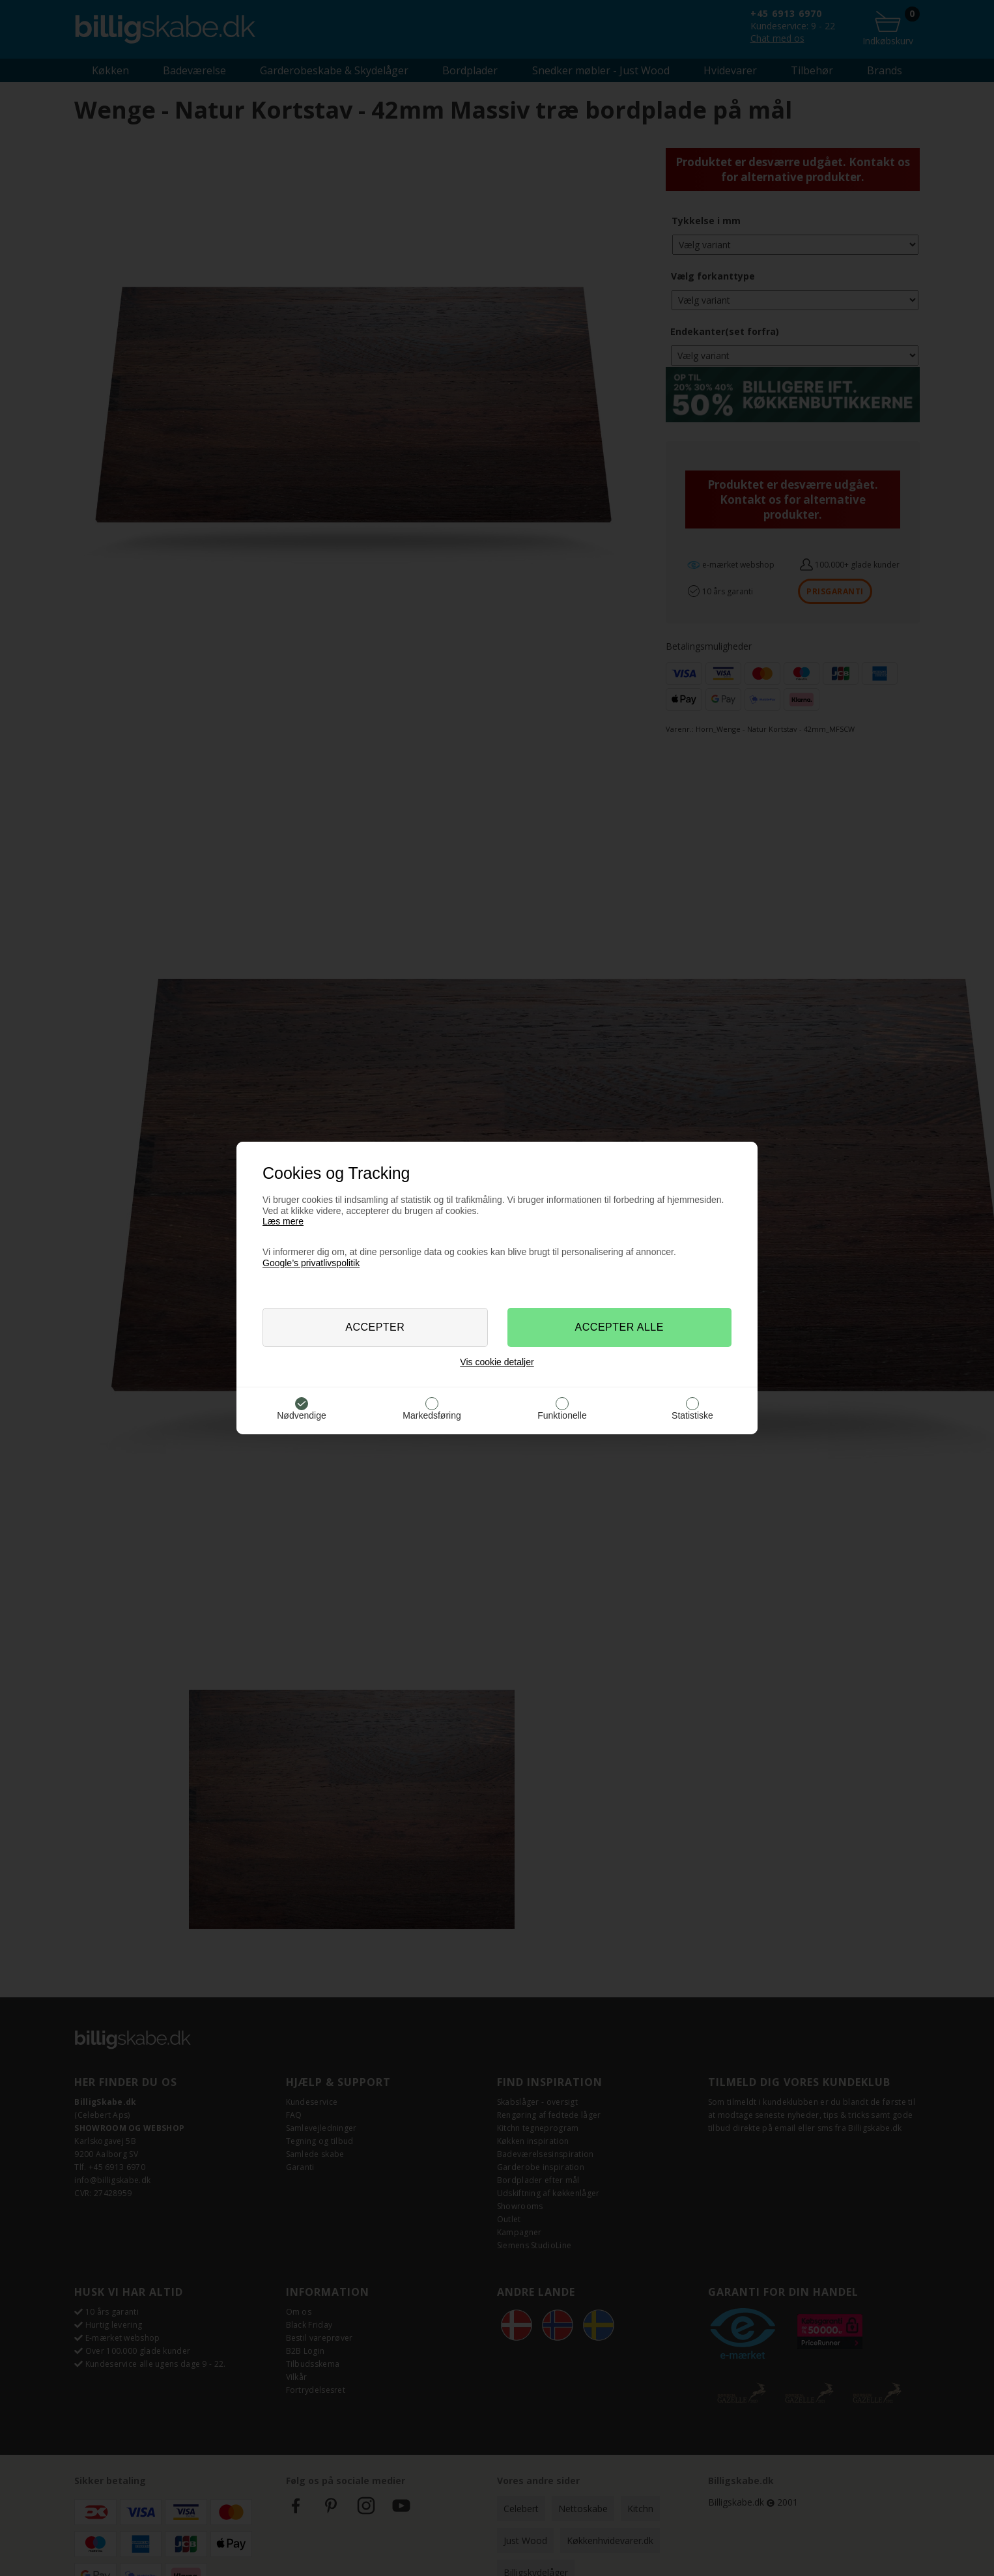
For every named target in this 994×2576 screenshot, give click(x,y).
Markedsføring (432, 1415)
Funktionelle (562, 1415)
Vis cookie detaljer (496, 1362)
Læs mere (283, 1221)
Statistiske (692, 1415)
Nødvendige (301, 1415)
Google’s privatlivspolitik (311, 1263)
